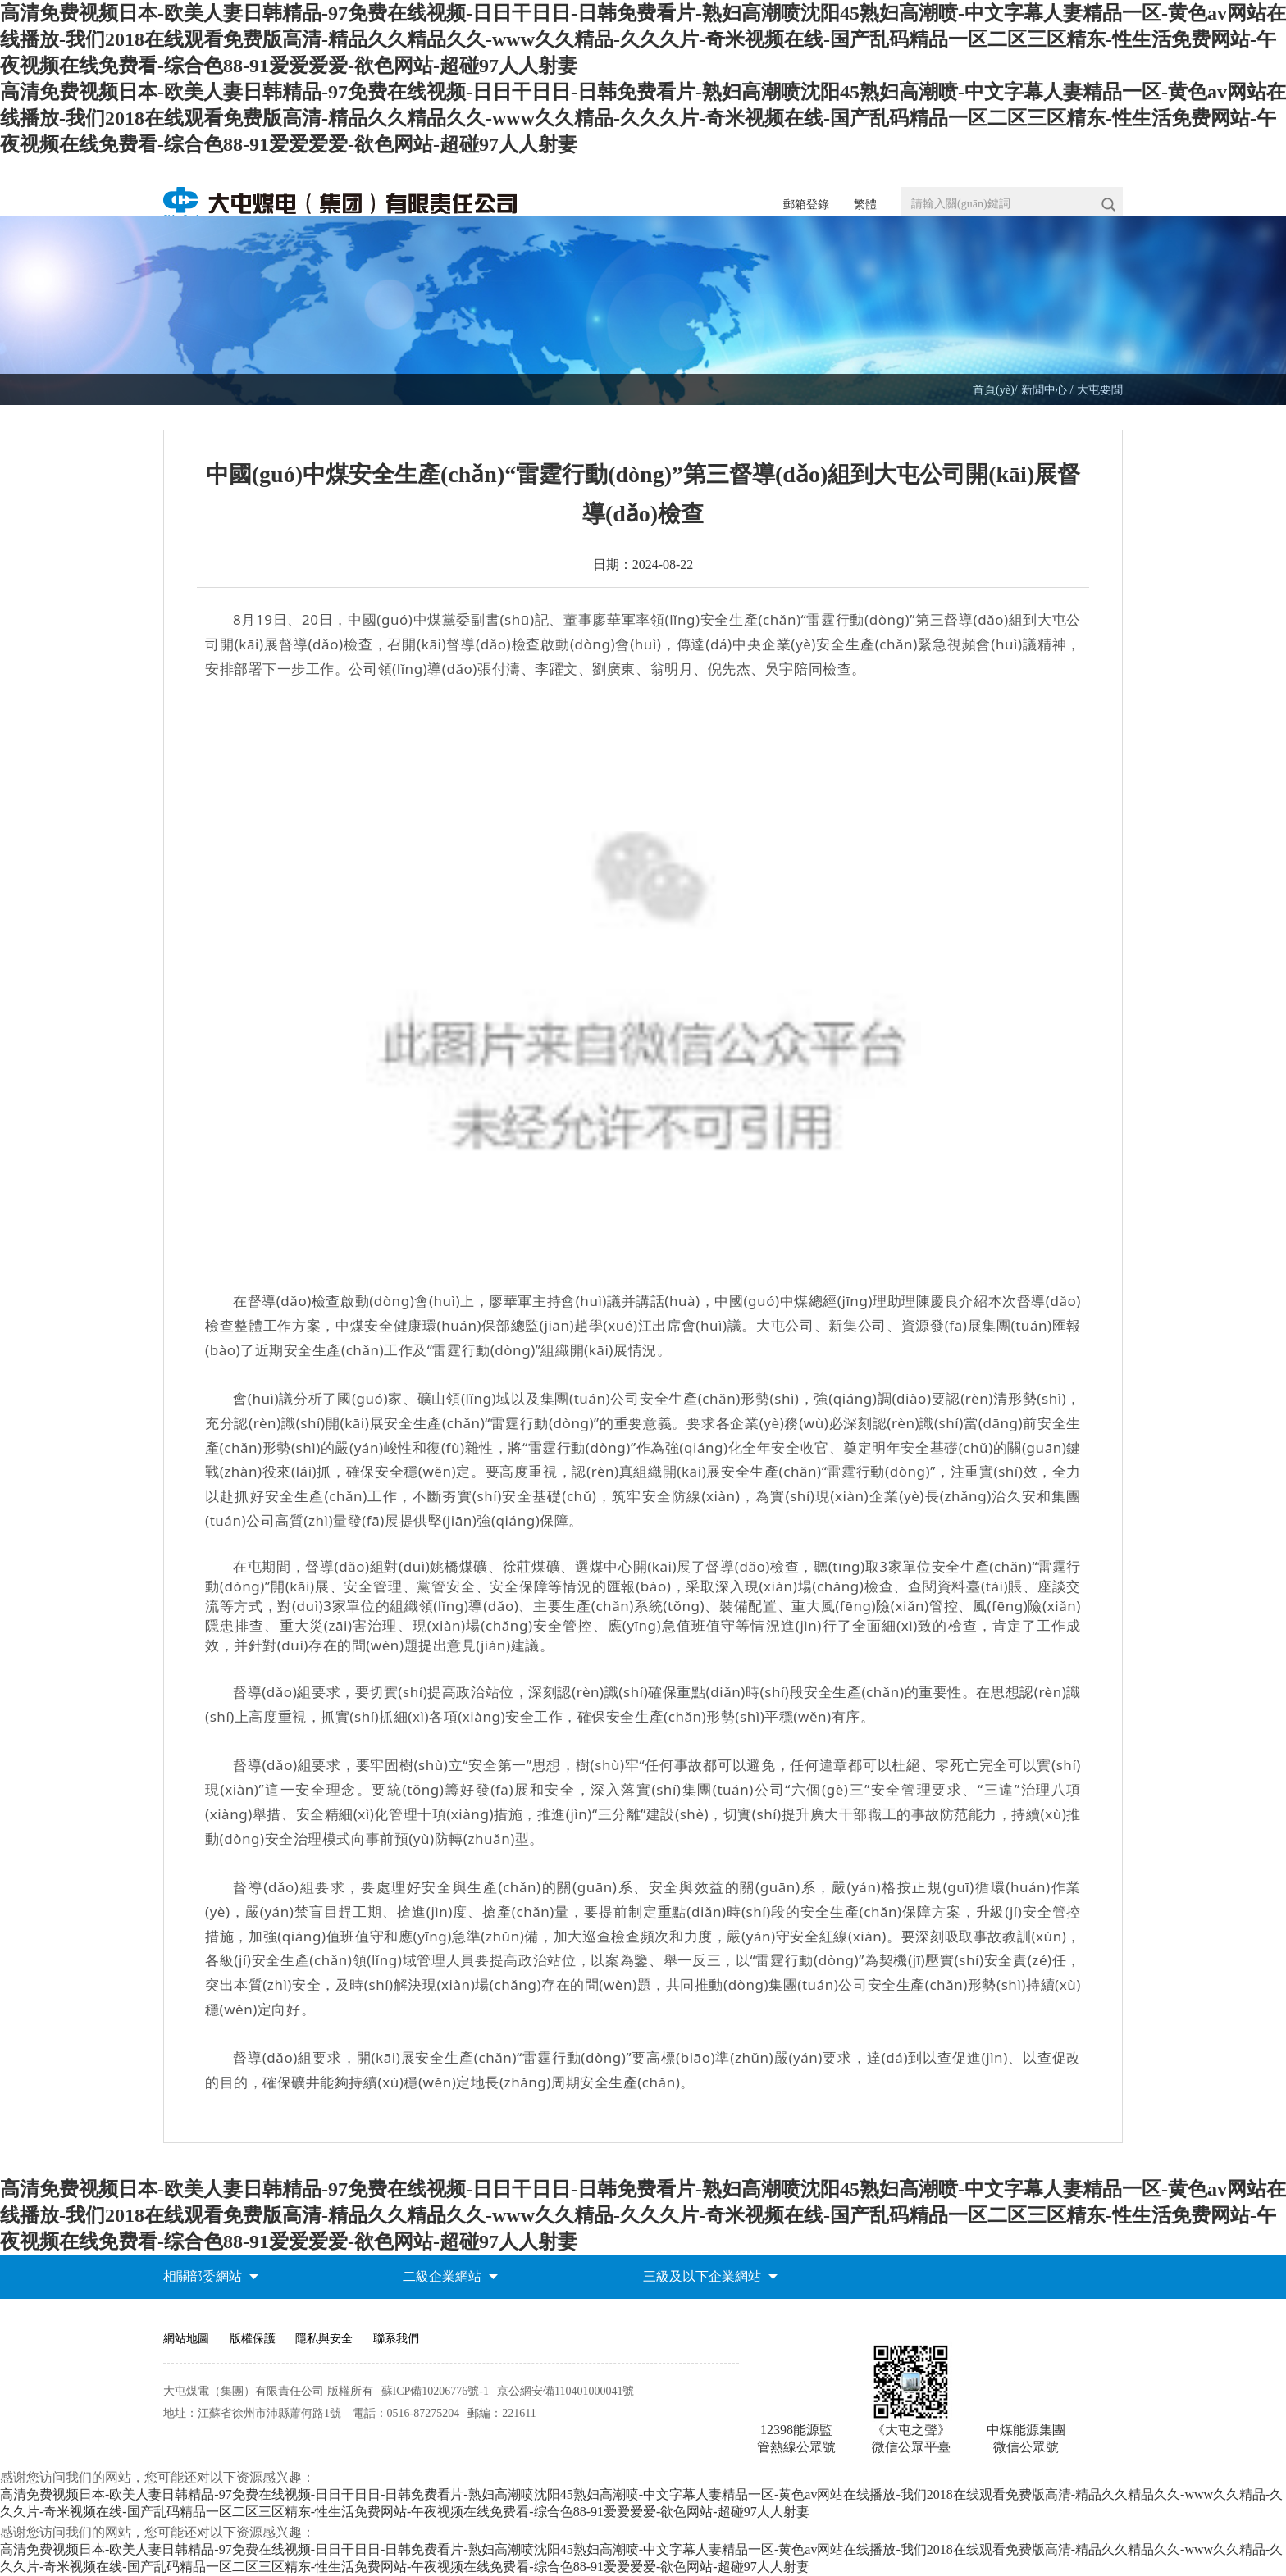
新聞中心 (1045, 390)
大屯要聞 (1100, 390)
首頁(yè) (994, 390)
